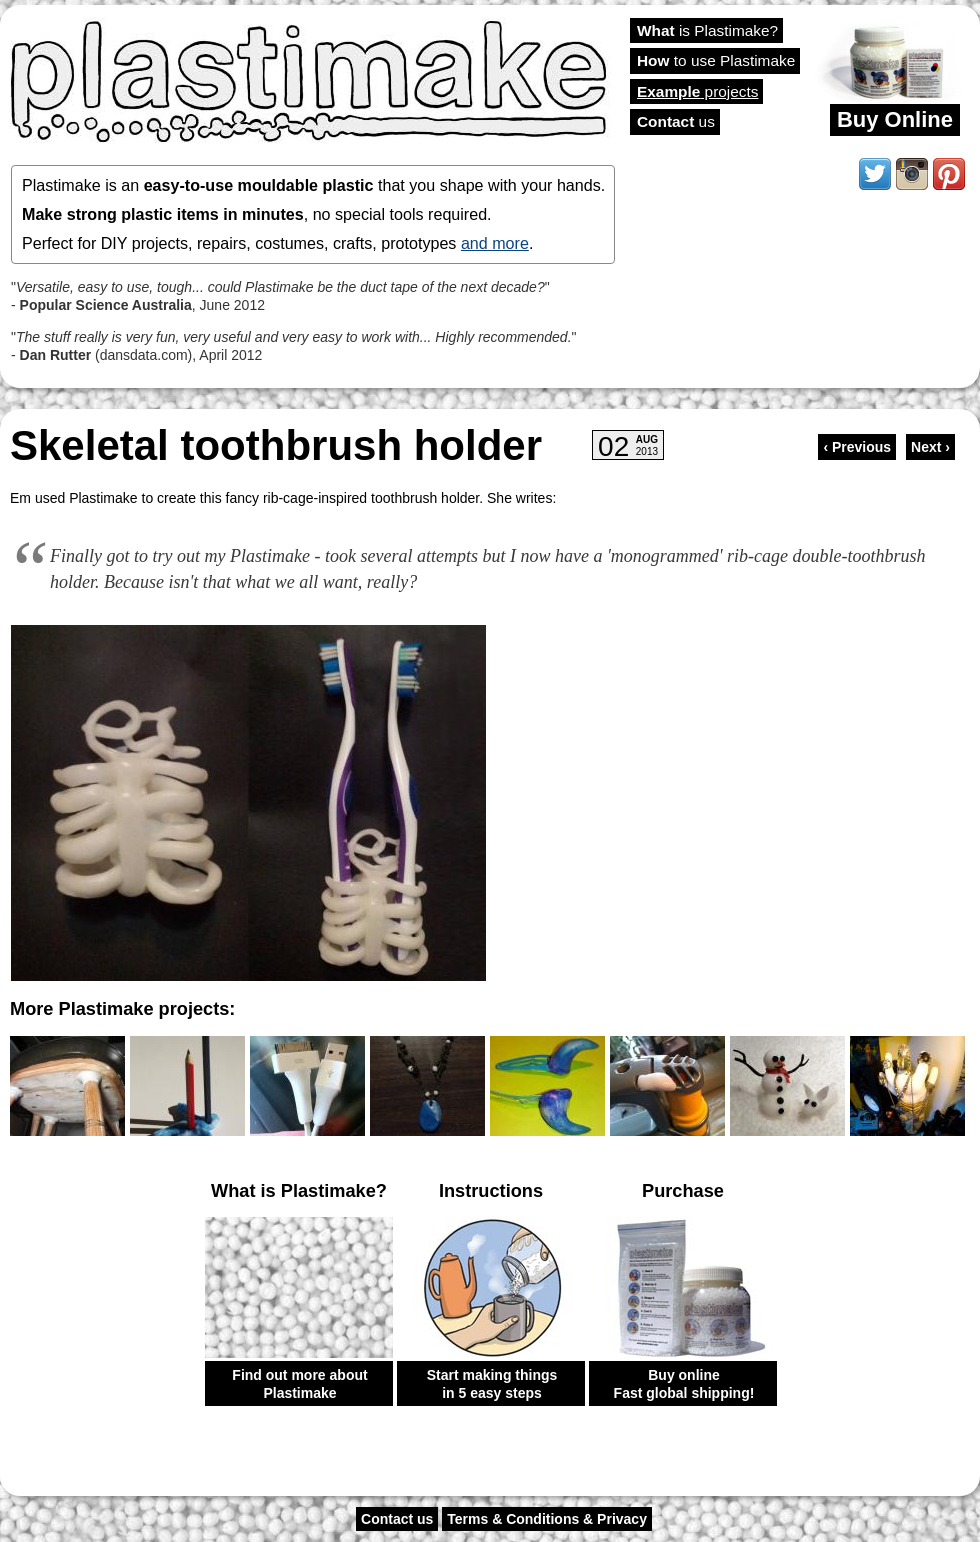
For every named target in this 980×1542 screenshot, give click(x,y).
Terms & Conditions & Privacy (547, 1519)
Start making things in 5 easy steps (492, 1384)
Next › (930, 447)
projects (697, 91)
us (676, 121)
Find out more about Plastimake (299, 1384)
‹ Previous (857, 447)
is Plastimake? (707, 30)
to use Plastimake (716, 60)
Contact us (397, 1519)
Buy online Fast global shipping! (684, 1384)
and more (495, 243)
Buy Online (895, 119)
